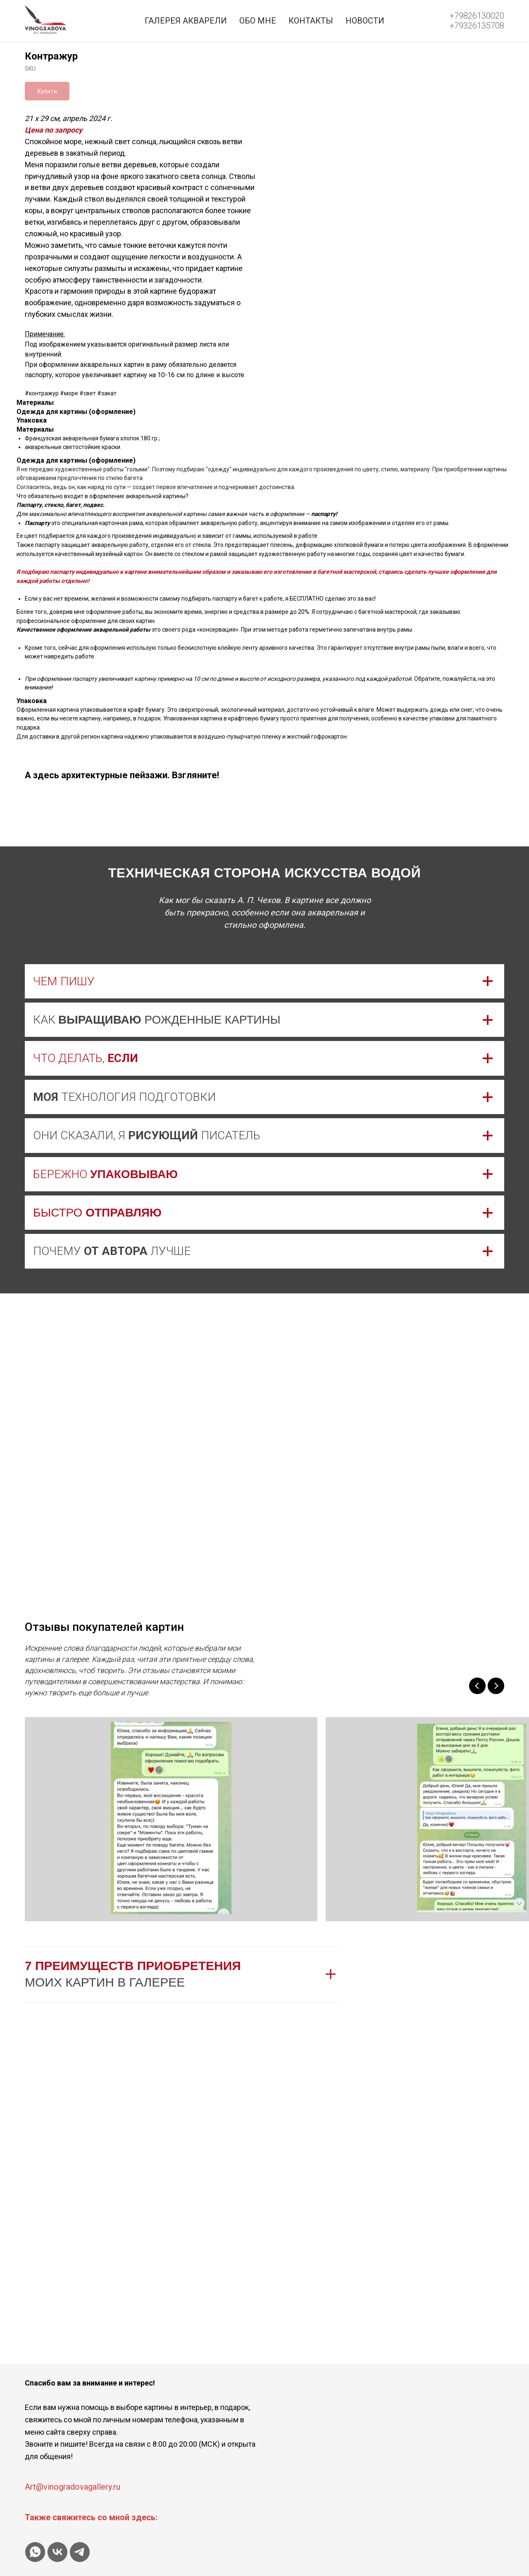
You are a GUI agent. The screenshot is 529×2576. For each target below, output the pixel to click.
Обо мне (257, 21)
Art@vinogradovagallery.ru (72, 2487)
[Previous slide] (477, 1686)
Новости (365, 21)
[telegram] (80, 2552)
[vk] (57, 2552)
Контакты (310, 21)
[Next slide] (496, 1686)
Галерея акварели (186, 21)
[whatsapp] (35, 2552)
